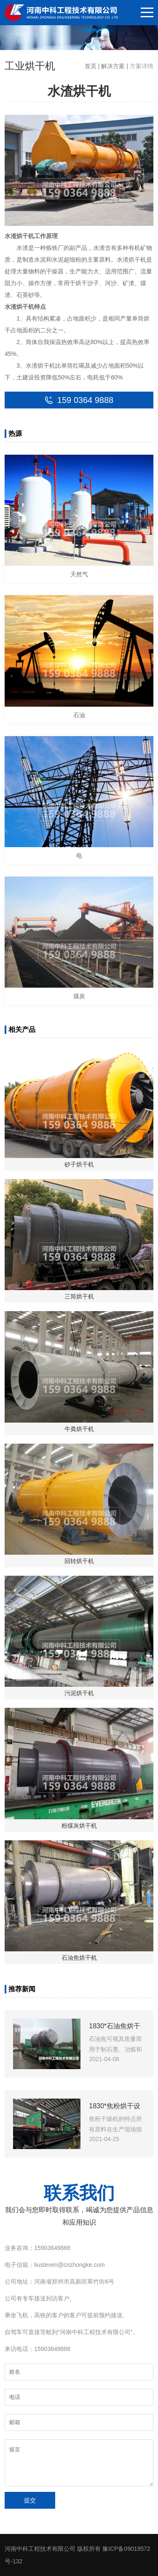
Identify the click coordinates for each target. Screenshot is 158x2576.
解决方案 (113, 66)
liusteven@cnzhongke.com (69, 2264)
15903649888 (52, 2248)
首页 (90, 66)
